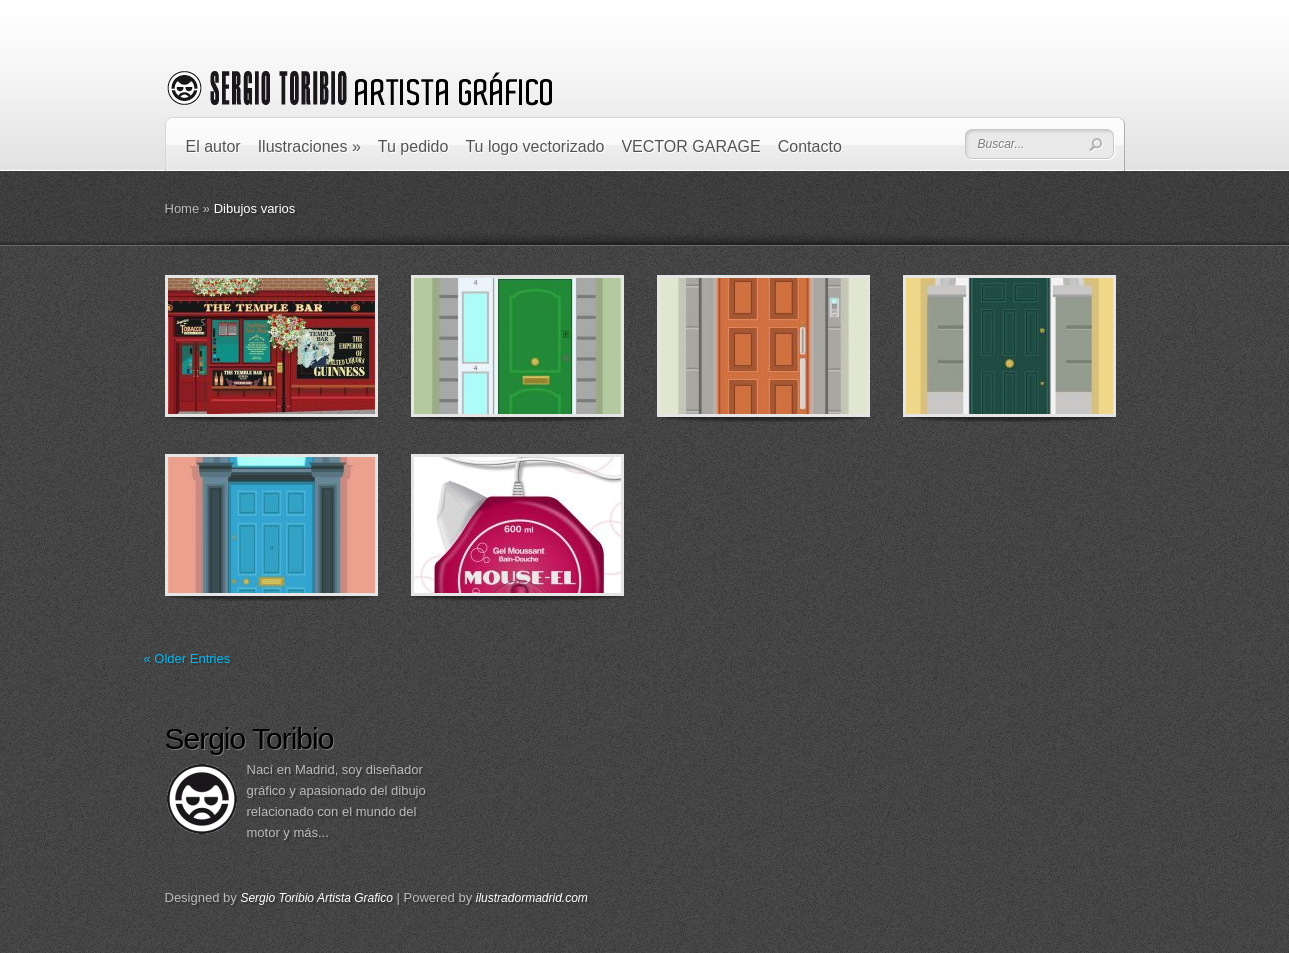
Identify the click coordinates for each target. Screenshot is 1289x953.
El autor (213, 146)
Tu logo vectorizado (534, 146)
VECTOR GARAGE (690, 146)
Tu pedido (413, 146)
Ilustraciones (309, 146)
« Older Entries (187, 658)
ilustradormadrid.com (532, 898)
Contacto (810, 146)
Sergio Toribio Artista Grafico (316, 898)
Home (182, 208)
